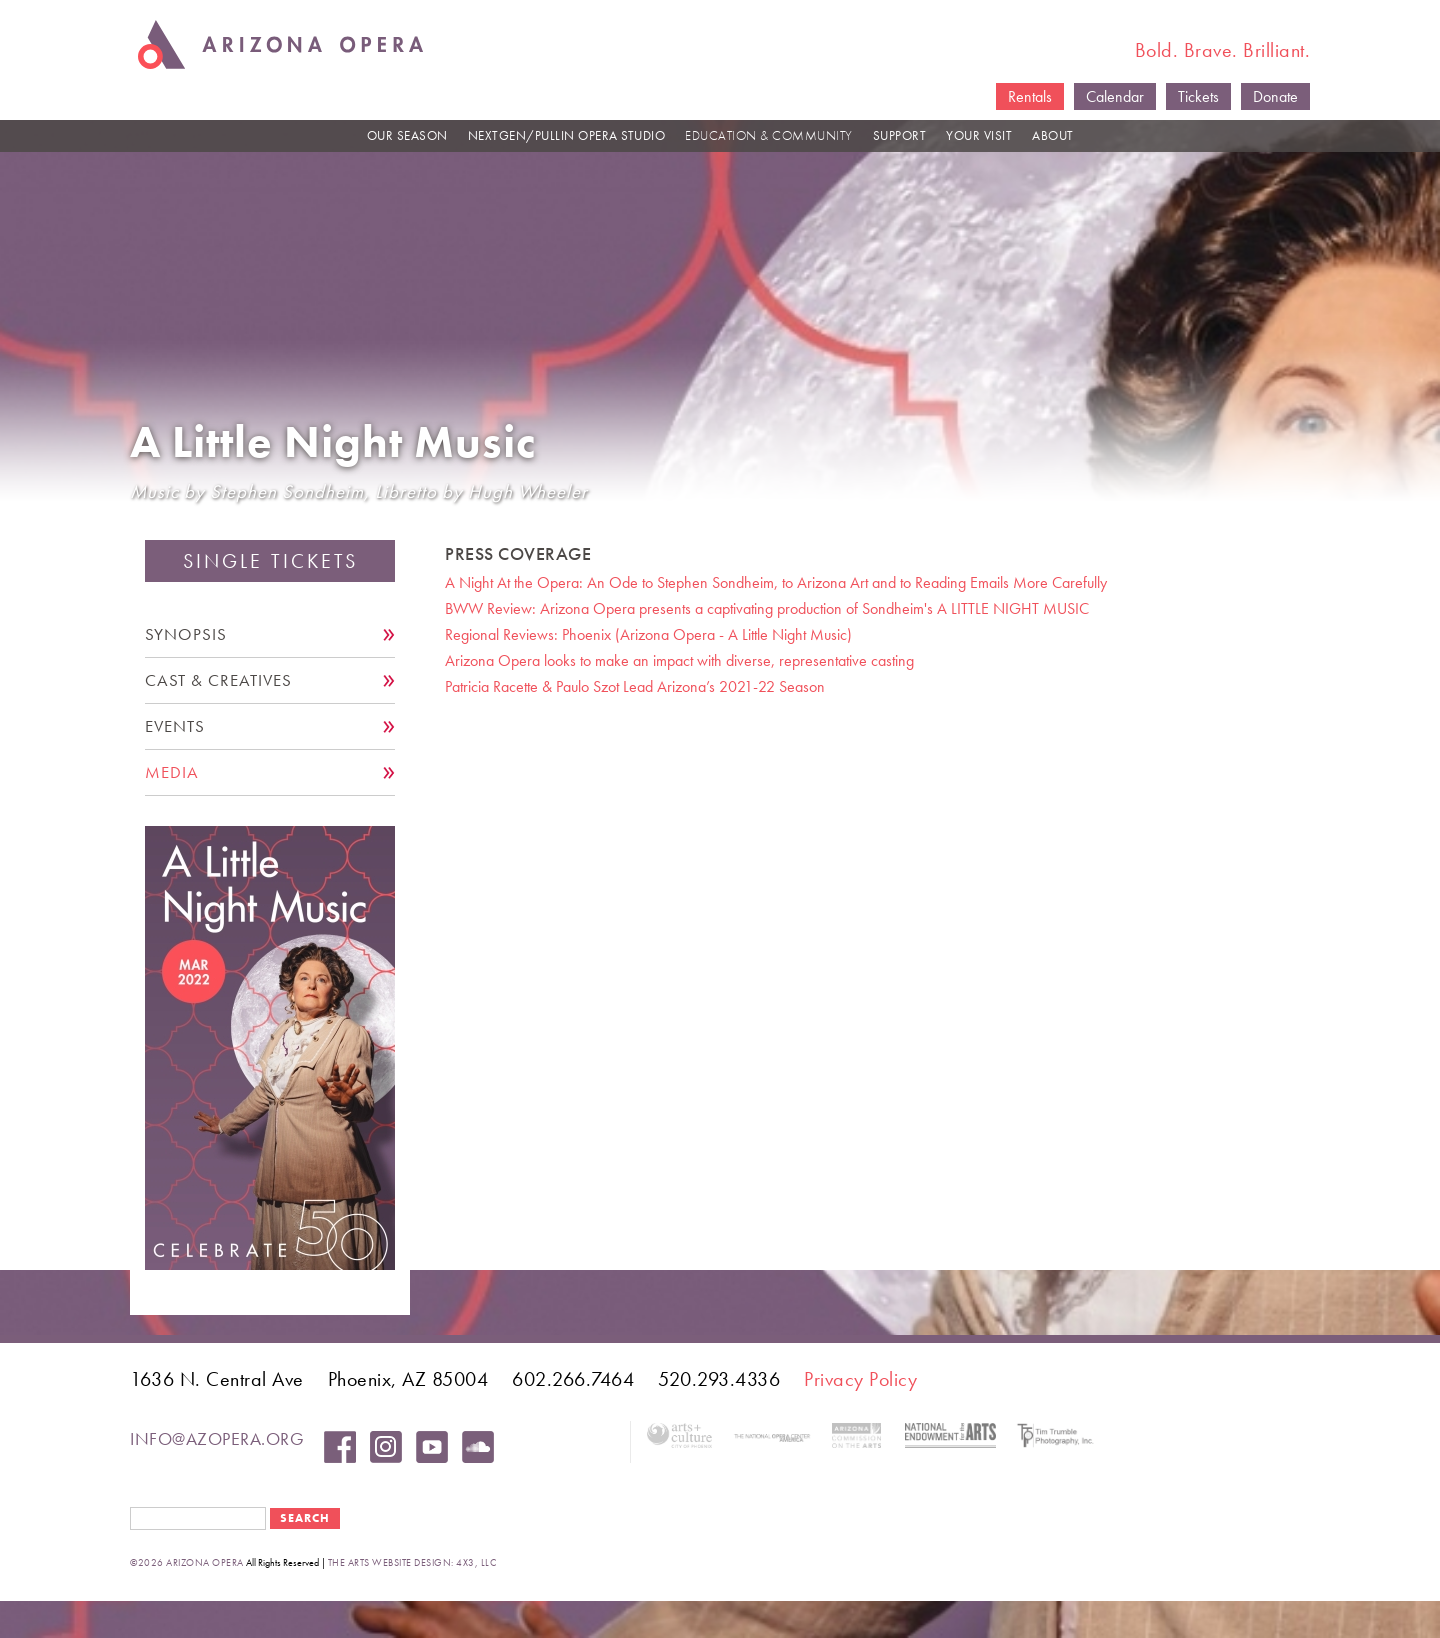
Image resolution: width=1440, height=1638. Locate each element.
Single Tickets (270, 561)
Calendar (1115, 96)
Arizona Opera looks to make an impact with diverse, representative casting (679, 660)
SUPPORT (900, 135)
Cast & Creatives (218, 680)
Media (172, 772)
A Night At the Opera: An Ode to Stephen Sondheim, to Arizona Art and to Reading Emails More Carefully (776, 582)
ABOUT (1053, 135)
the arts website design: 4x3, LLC (412, 1562)
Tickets (1198, 96)
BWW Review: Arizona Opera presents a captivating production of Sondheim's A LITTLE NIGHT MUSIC (767, 608)
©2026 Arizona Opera (187, 1562)
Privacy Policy (860, 1379)
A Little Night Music (333, 442)
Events (175, 726)
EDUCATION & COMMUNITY (769, 135)
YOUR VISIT (979, 135)
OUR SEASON (407, 135)
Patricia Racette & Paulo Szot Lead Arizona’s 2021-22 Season (635, 686)
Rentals (1030, 96)
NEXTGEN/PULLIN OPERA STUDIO (567, 135)
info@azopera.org (217, 1438)
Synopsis (186, 634)
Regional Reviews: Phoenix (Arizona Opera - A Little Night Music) (648, 634)
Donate (1275, 96)
